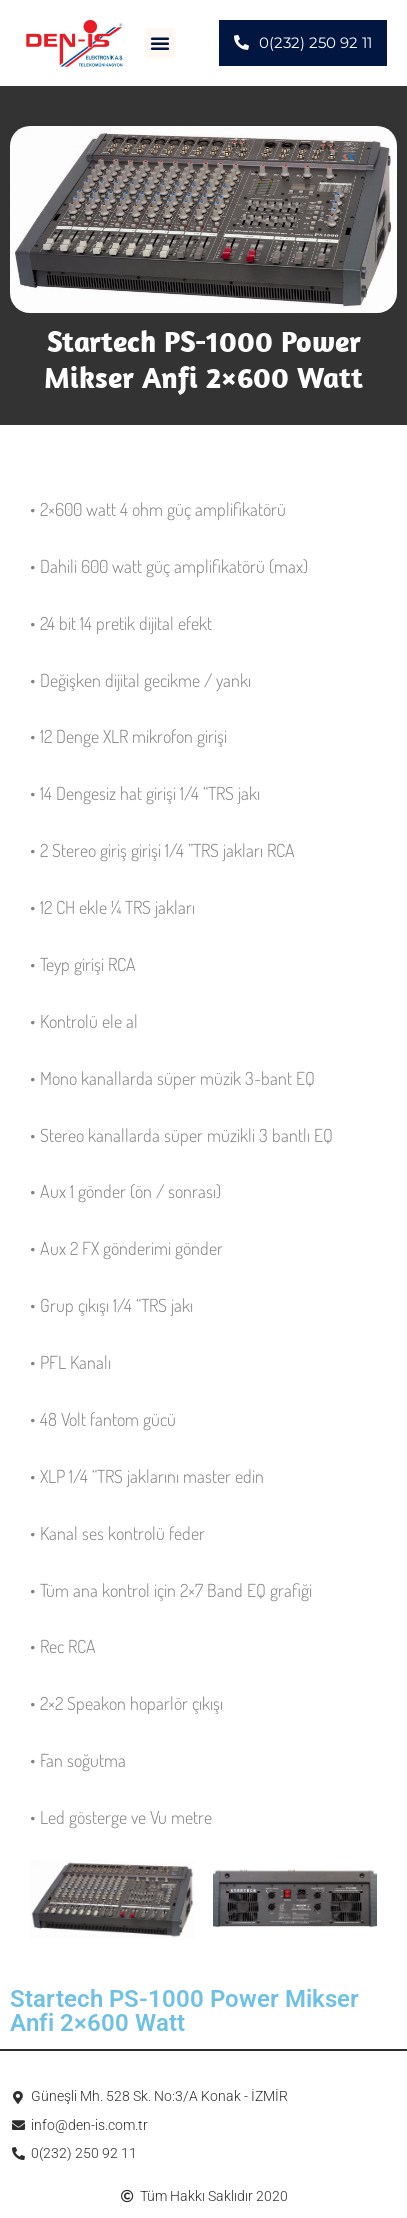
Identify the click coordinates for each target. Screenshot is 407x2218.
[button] (160, 43)
